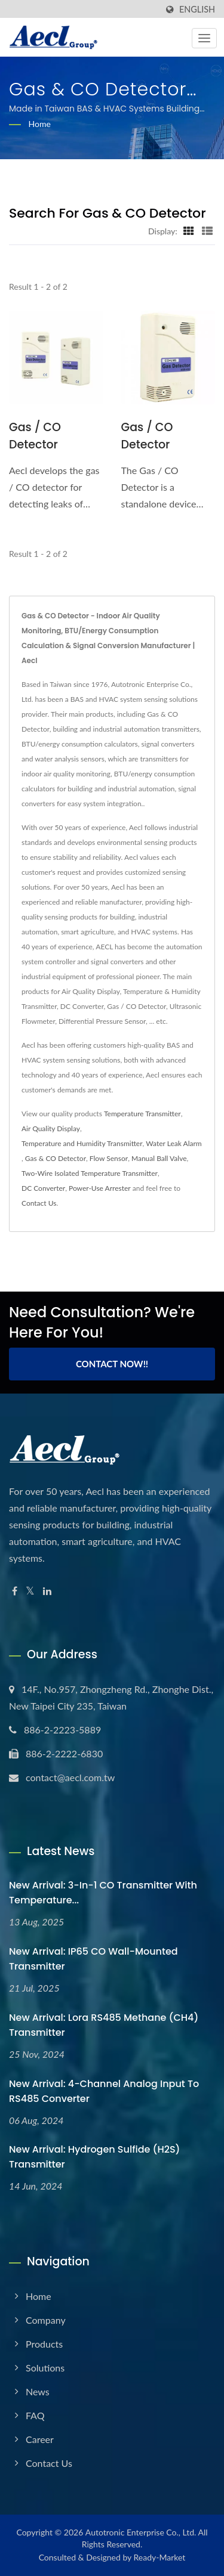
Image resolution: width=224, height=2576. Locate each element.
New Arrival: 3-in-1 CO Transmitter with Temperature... (103, 1892)
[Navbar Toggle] (204, 38)
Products (44, 2343)
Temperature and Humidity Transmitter (82, 1143)
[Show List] (207, 231)
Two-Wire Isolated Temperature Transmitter (90, 1173)
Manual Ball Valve (159, 1158)
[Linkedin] (47, 1591)
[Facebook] (14, 1591)
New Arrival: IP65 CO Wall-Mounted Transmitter (93, 1959)
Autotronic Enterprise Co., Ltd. (140, 2532)
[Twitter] (30, 1591)
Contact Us (39, 1203)
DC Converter (43, 1188)
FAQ (35, 2415)
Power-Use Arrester (100, 1188)
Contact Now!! (112, 1363)
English (197, 9)
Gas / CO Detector (35, 436)
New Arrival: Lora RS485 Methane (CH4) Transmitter (103, 2025)
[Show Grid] (189, 231)
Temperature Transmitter (142, 1113)
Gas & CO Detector (55, 1158)
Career (40, 2439)
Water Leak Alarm (173, 1143)
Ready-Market (160, 2557)
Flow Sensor (109, 1158)
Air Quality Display (51, 1128)
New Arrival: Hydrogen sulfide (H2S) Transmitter (94, 2156)
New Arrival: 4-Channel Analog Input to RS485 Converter (104, 2091)
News (38, 2391)
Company (46, 2320)
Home (40, 124)
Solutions (45, 2367)
